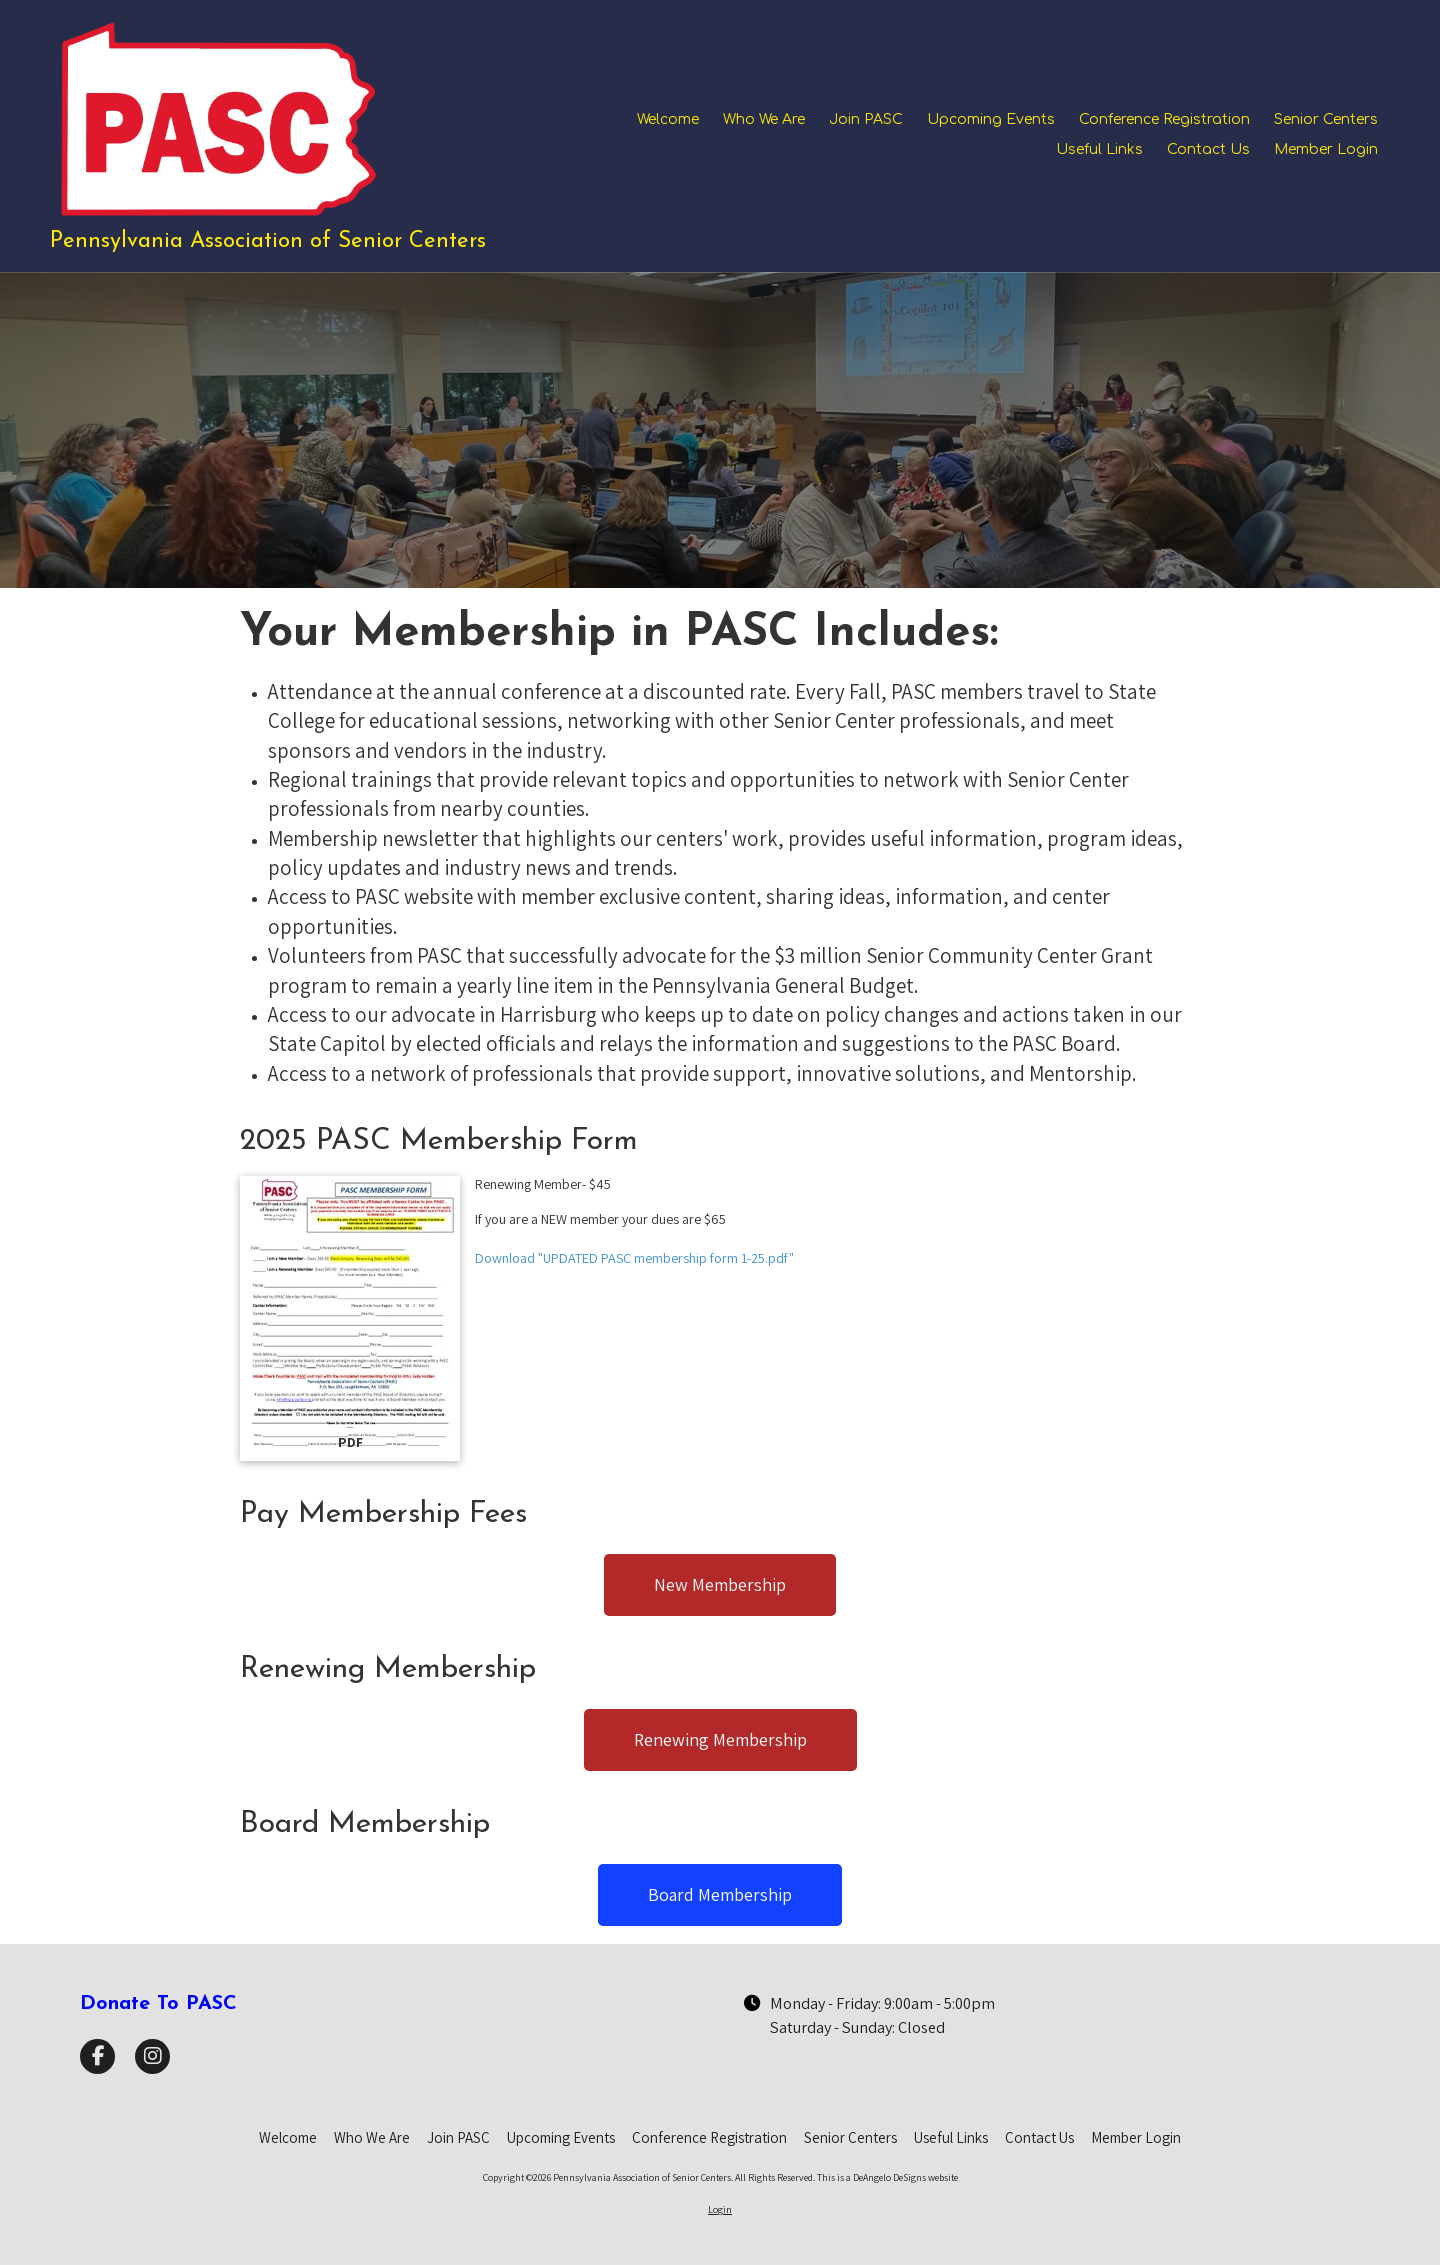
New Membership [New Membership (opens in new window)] (720, 1584)
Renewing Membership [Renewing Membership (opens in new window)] (720, 1739)
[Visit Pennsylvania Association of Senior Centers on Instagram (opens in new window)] (152, 2056)
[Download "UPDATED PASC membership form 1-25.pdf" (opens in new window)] (350, 1318)
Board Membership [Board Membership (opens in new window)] (720, 1894)
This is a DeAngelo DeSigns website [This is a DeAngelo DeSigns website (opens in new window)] (887, 2177)
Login (720, 2209)
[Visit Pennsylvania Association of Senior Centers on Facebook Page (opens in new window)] (97, 2056)
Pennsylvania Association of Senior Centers (268, 241)
